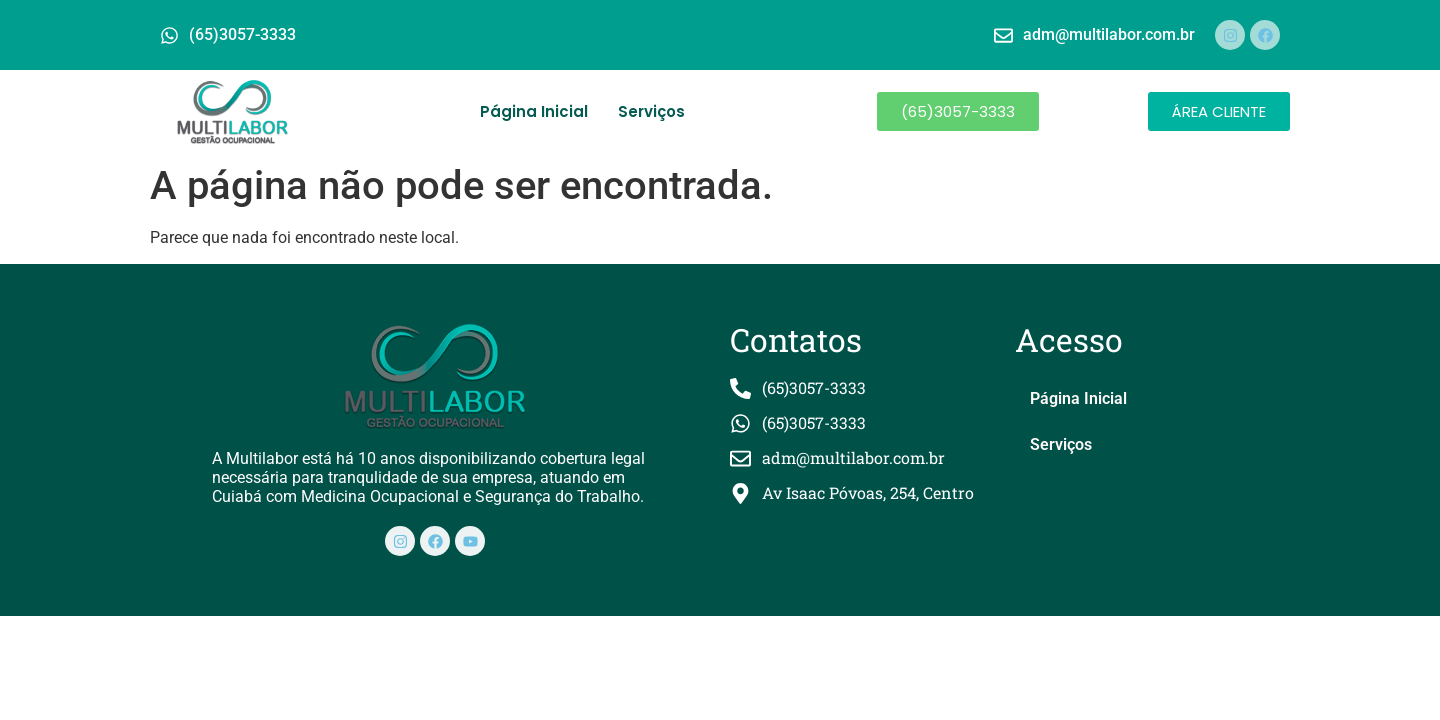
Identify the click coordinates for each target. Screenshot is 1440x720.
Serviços (651, 111)
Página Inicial (534, 111)
